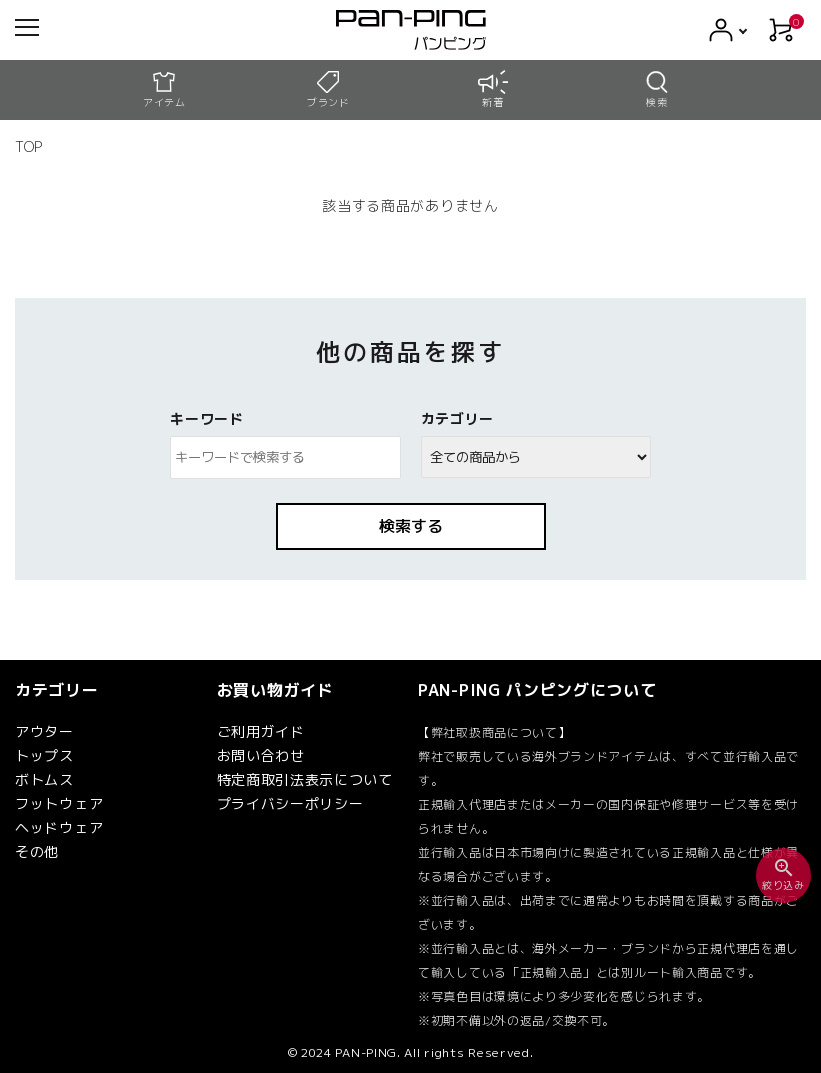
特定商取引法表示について (305, 779)
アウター (44, 731)
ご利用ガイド (261, 731)
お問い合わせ (261, 755)
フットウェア (59, 803)
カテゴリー (458, 418)
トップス (44, 755)
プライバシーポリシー (290, 803)
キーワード (207, 418)
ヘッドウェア (59, 827)
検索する (411, 526)
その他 (37, 851)
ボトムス (44, 779)
